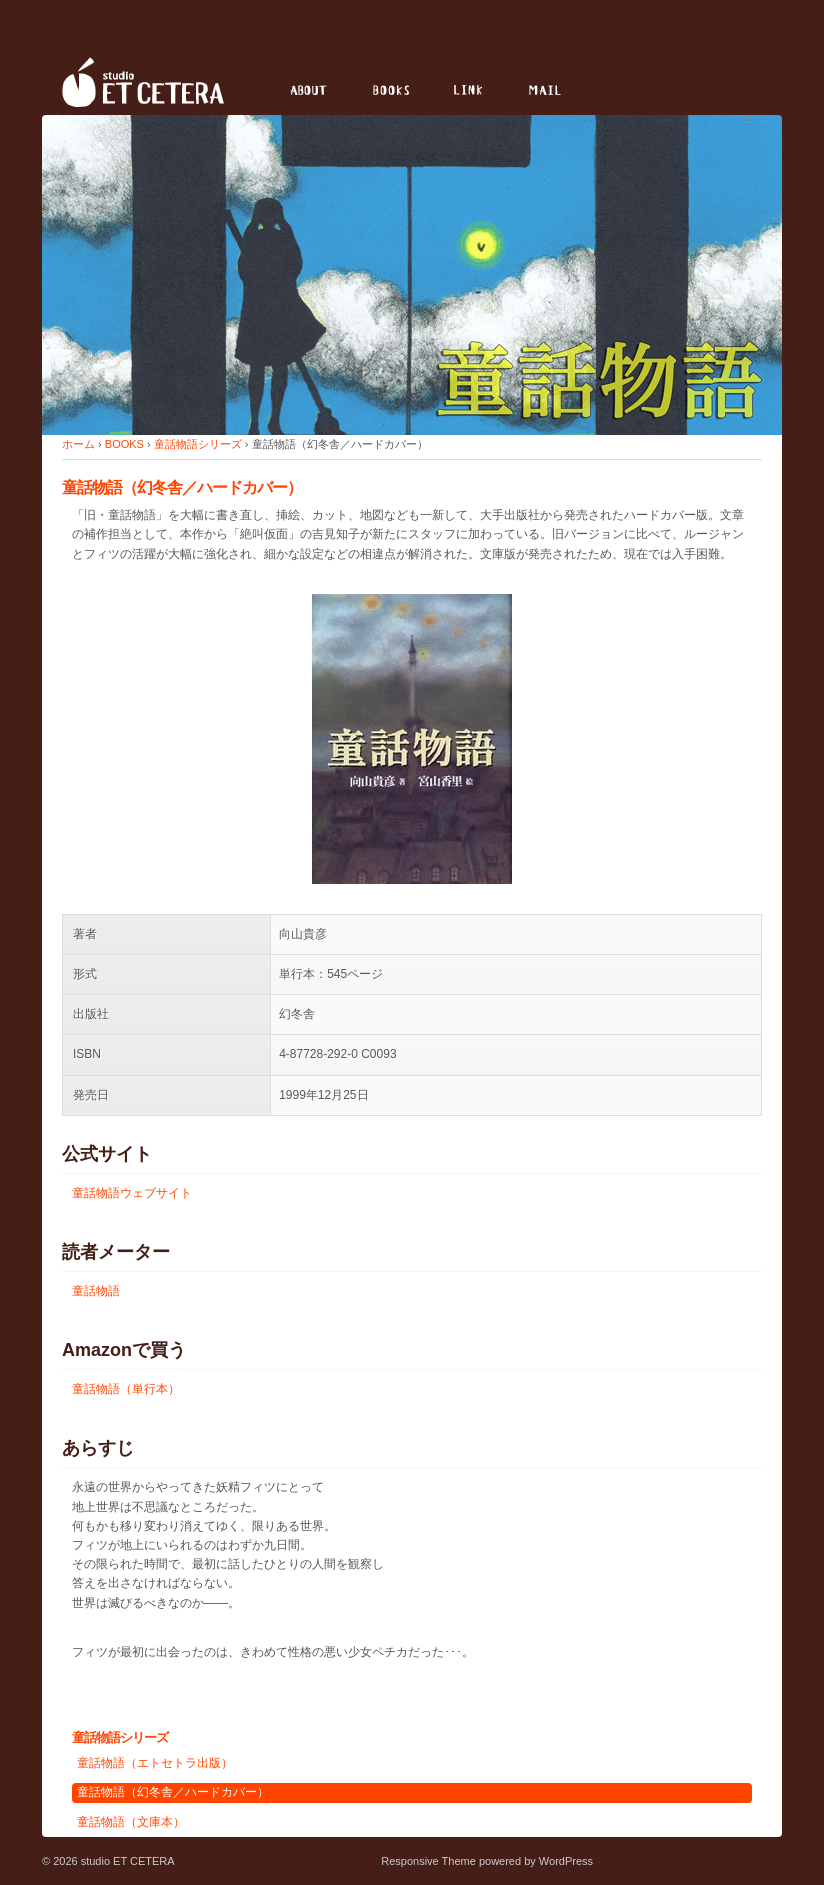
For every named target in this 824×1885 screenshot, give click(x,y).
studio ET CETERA (126, 1861)
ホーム (78, 444)
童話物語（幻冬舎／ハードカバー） (173, 1792)
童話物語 (96, 1291)
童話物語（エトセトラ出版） (155, 1763)
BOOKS (124, 444)
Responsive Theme (428, 1861)
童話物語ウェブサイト (132, 1193)
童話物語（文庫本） (131, 1822)
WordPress (566, 1861)
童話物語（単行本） (126, 1389)
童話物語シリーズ (198, 444)
